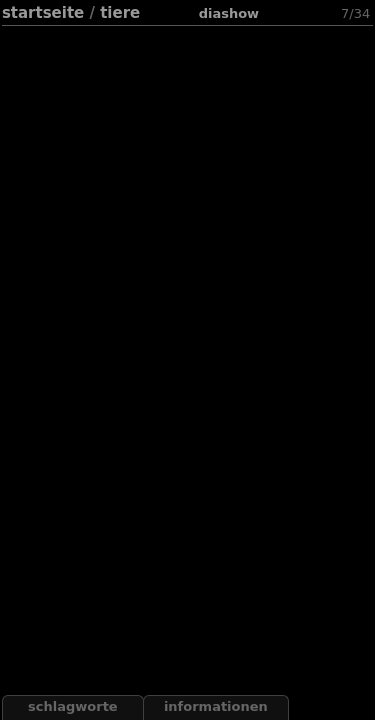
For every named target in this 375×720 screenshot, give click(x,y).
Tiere (120, 13)
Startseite (43, 13)
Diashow (229, 13)
